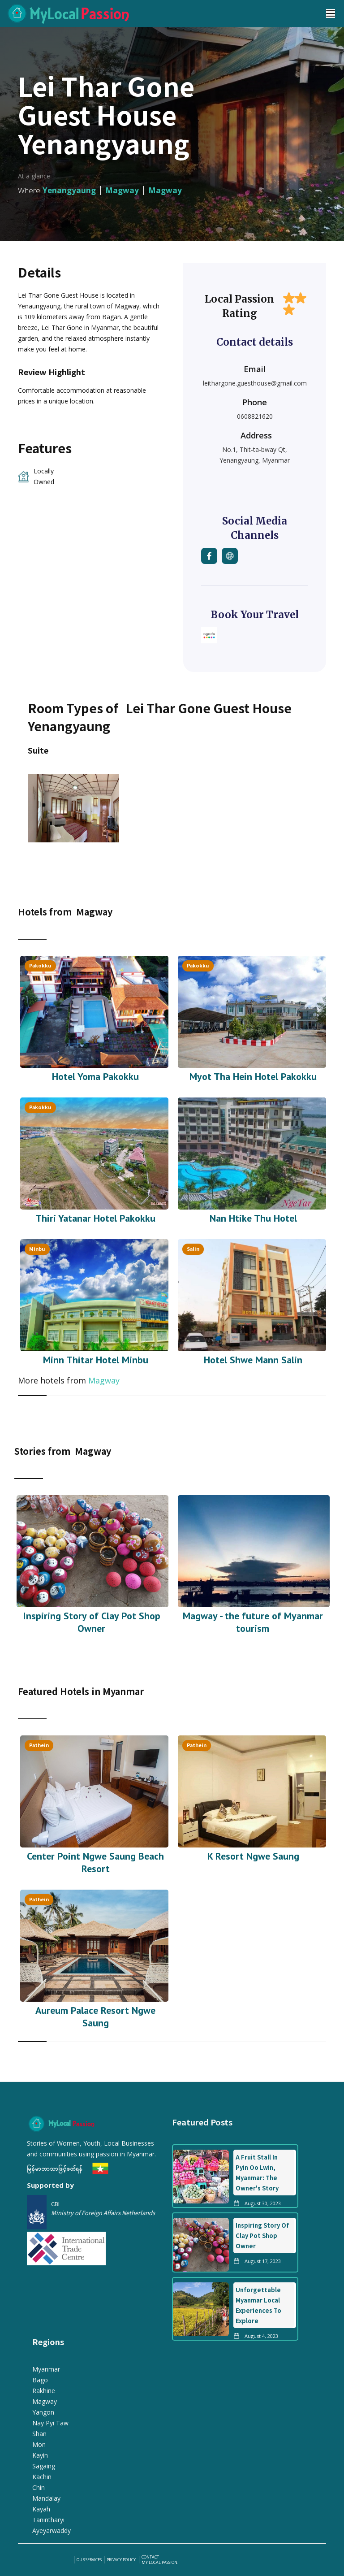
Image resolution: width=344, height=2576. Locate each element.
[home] (158, 13)
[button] (330, 13)
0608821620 (255, 416)
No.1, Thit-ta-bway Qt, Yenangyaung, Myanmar (254, 454)
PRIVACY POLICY (122, 2560)
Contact (150, 2557)
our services (89, 2560)
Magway (104, 1380)
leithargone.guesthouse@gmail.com (255, 383)
